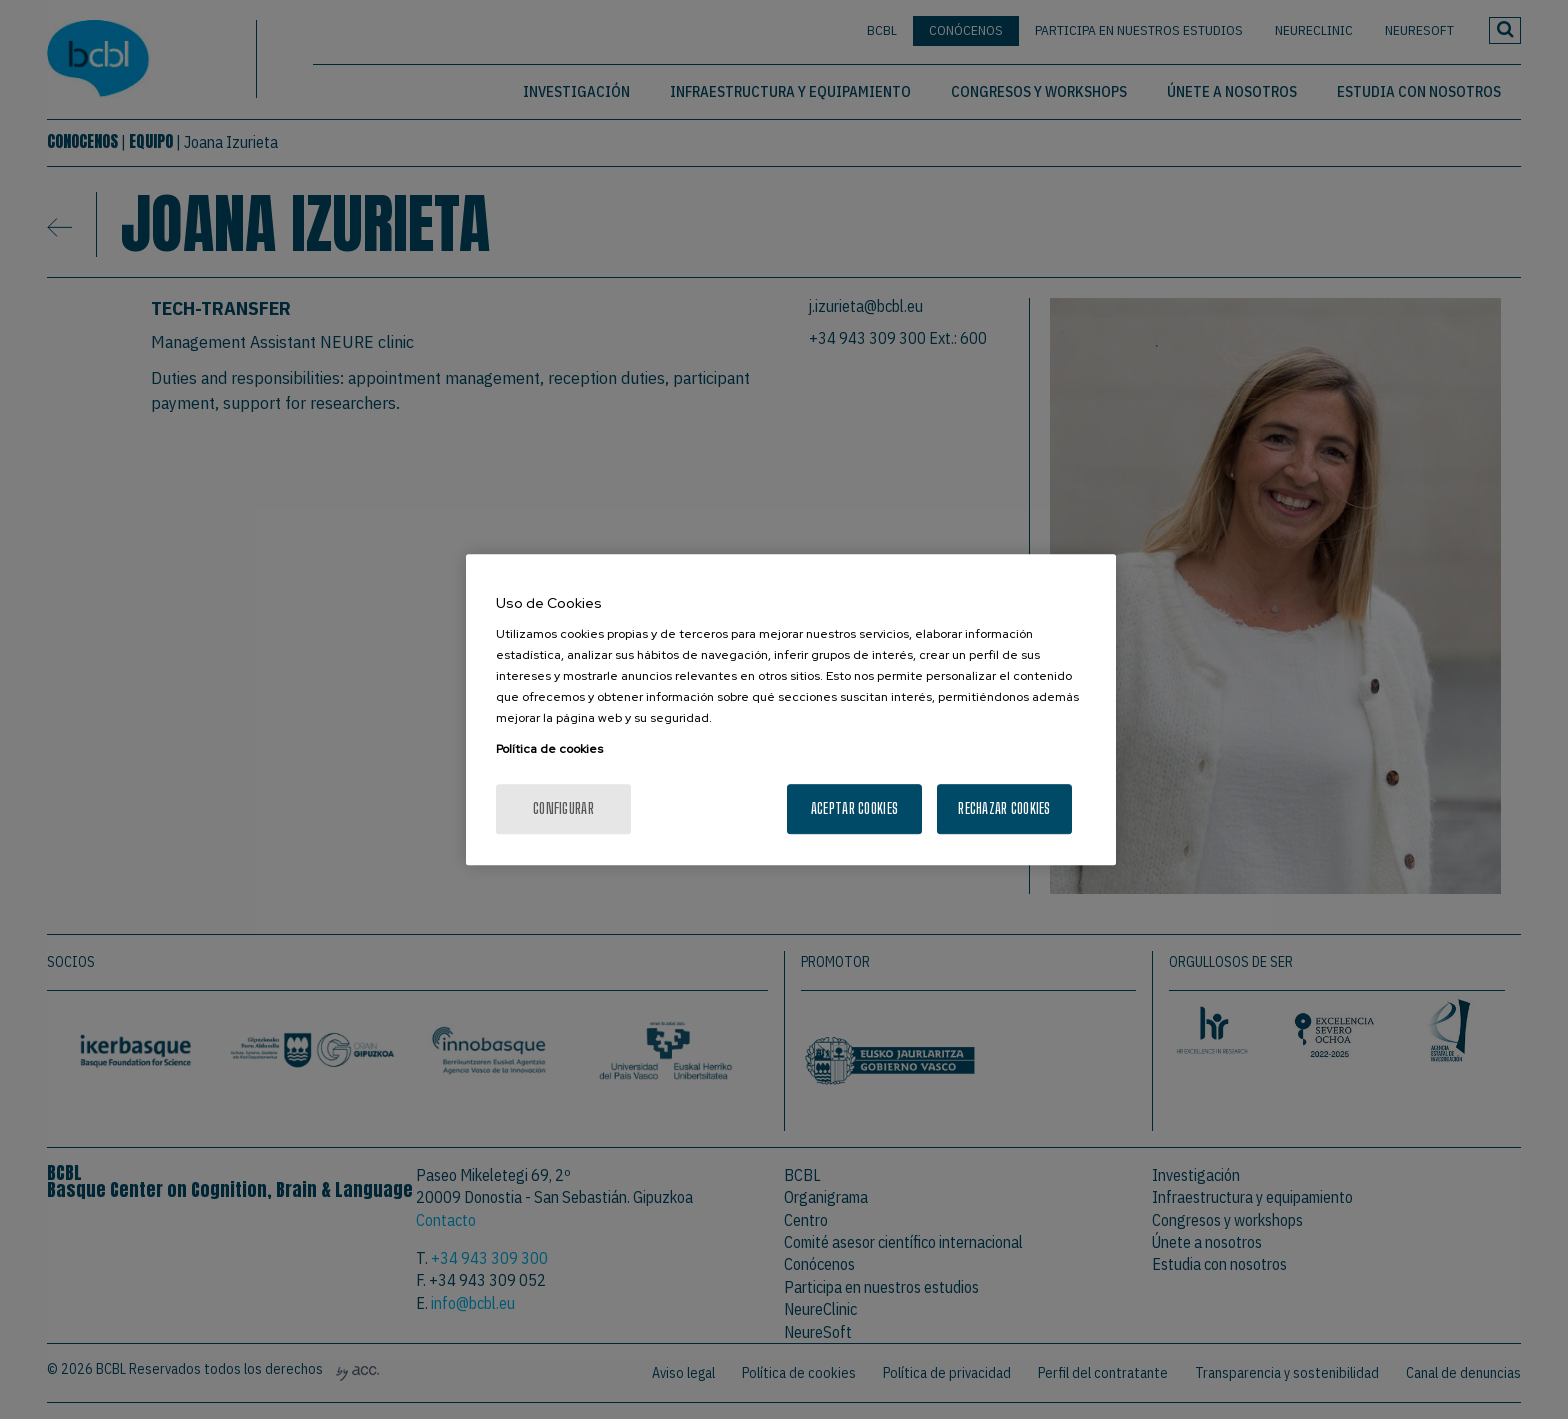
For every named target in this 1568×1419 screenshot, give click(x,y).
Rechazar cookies (1004, 808)
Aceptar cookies (854, 808)
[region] (791, 710)
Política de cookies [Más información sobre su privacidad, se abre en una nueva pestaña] (549, 749)
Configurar (563, 808)
